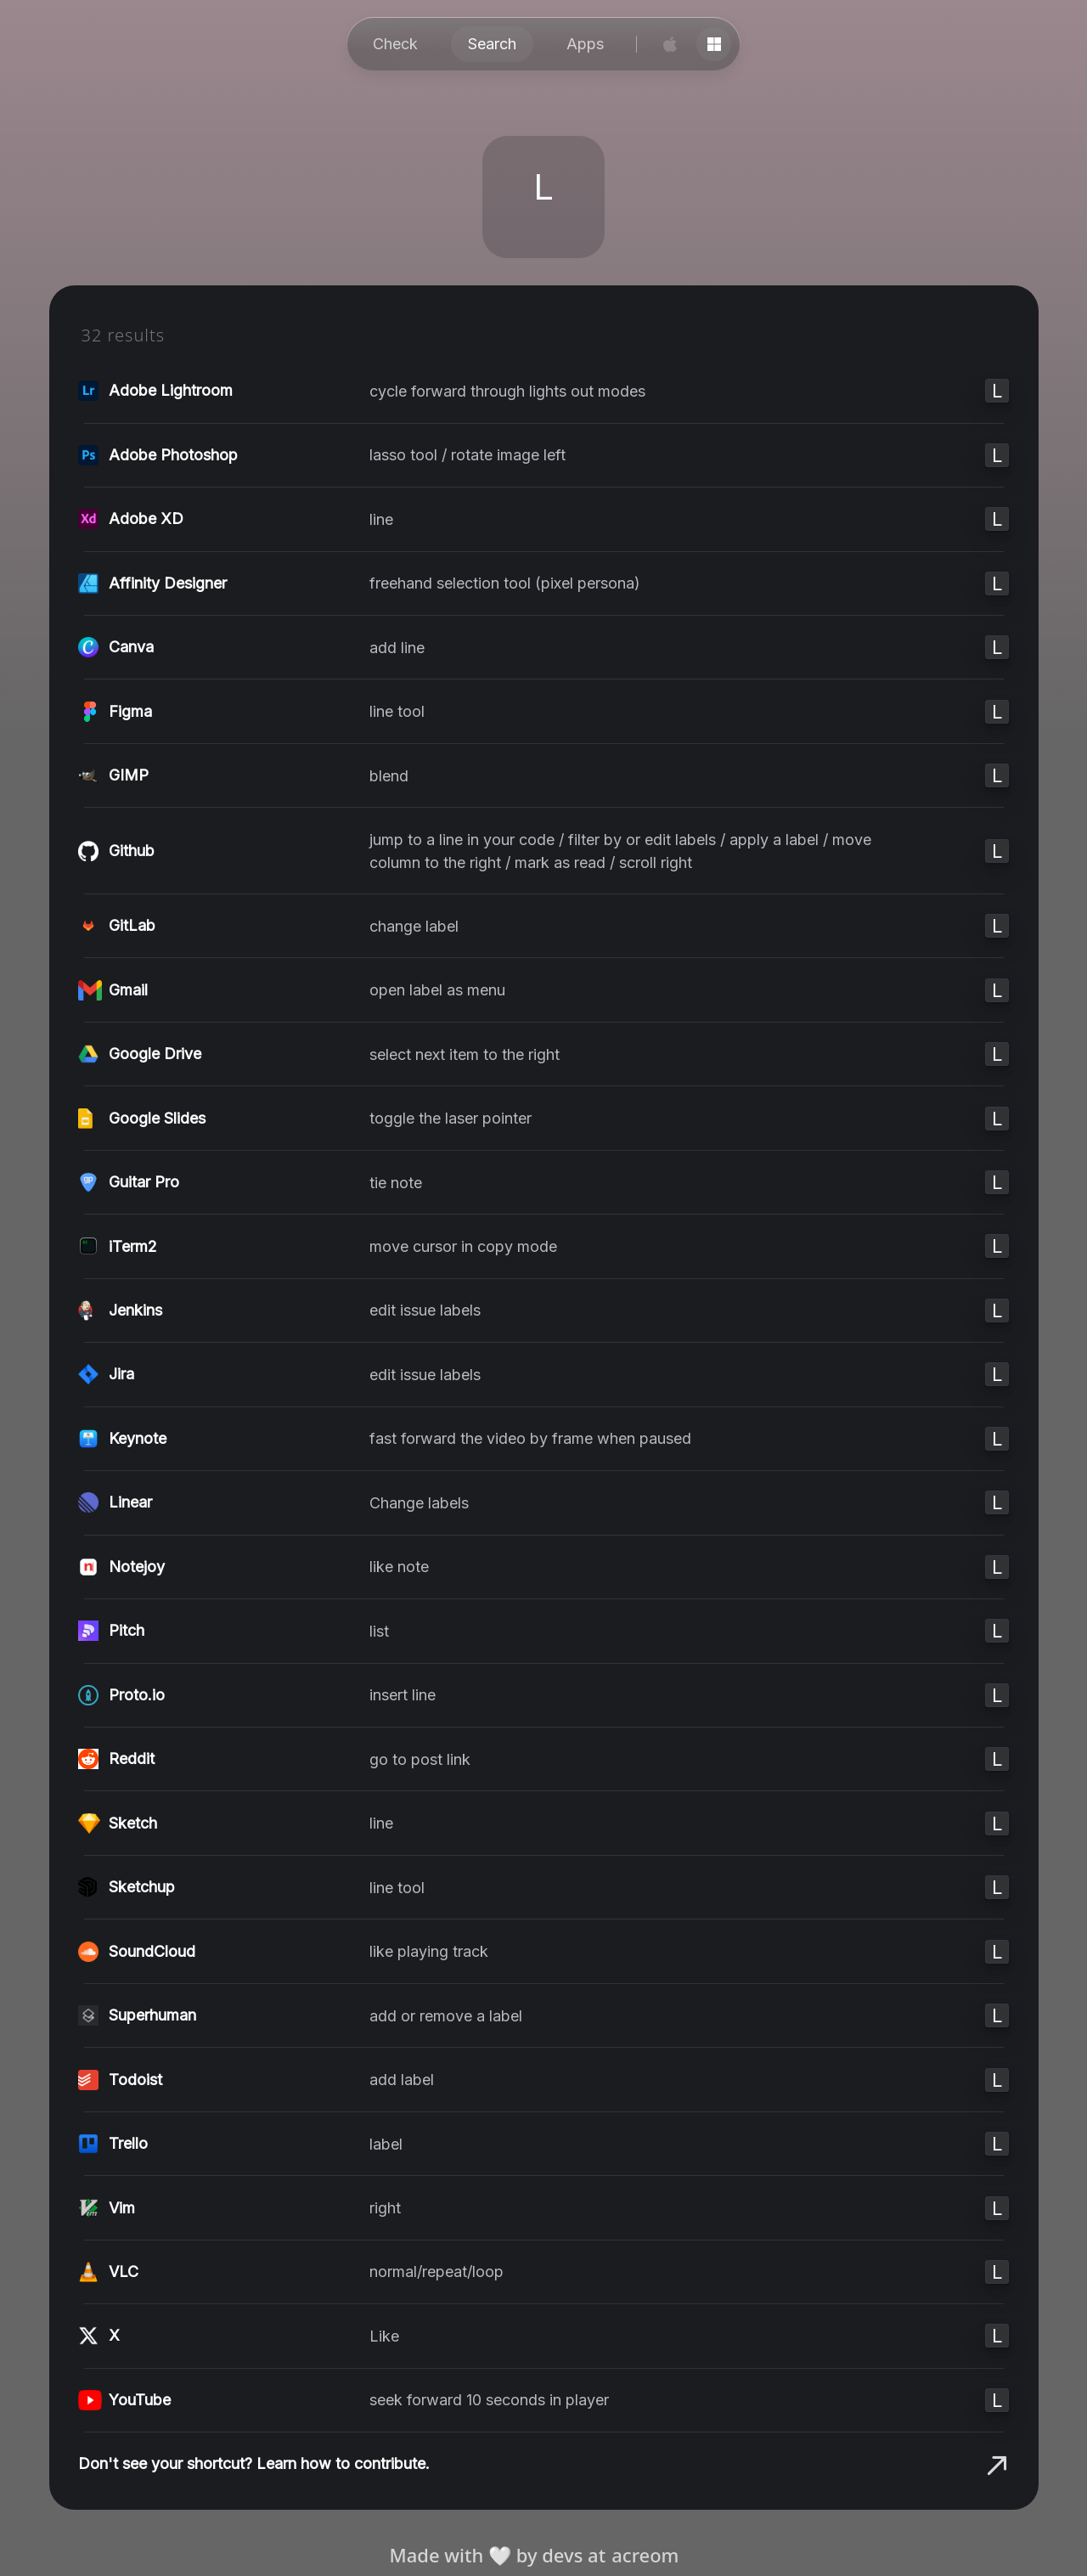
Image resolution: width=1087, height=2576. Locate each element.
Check (395, 44)
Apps (585, 44)
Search (492, 44)
